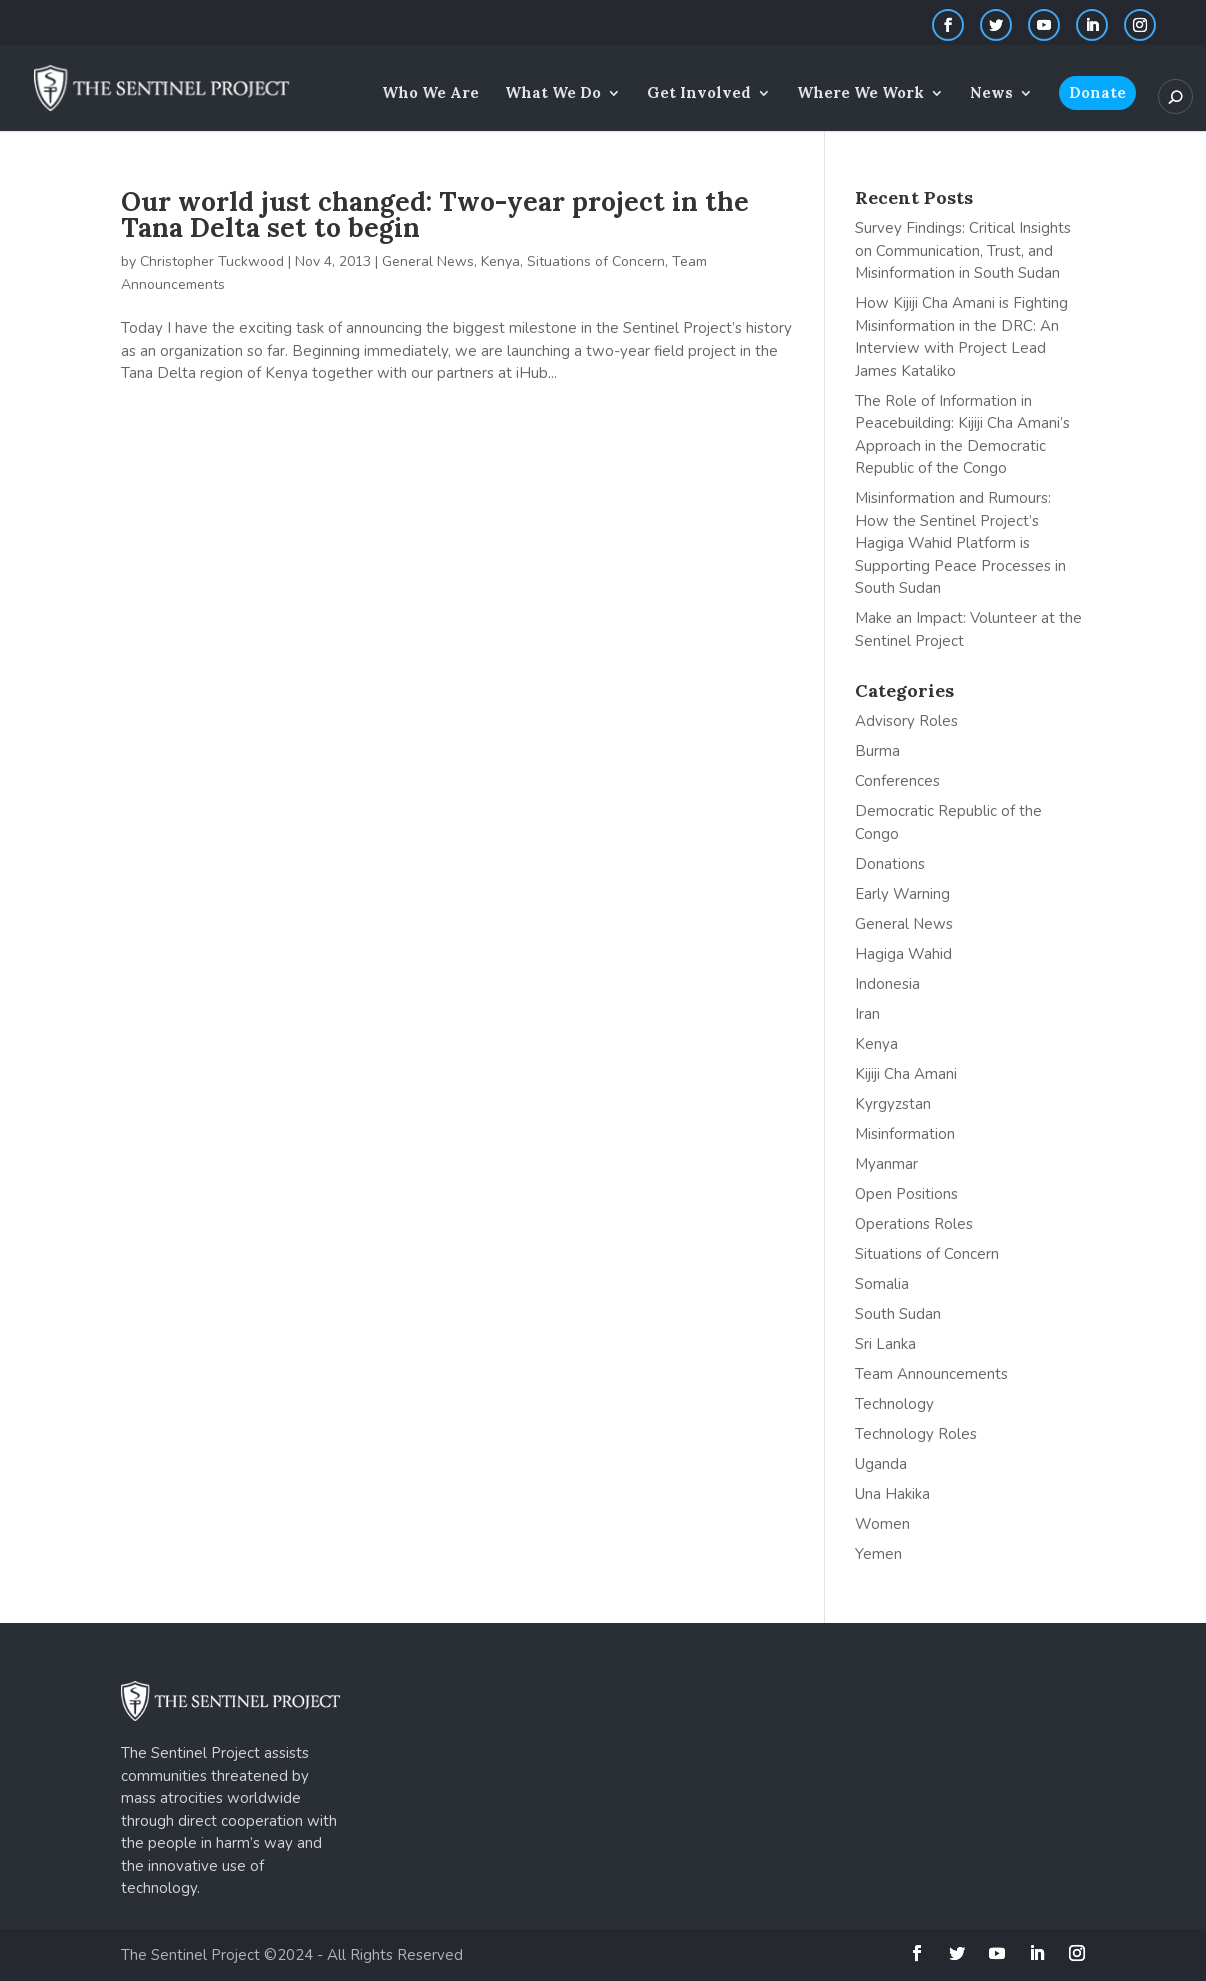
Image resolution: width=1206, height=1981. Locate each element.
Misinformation (905, 1134)
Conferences (897, 781)
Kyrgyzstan (893, 1104)
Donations (890, 864)
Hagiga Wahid (903, 954)
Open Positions (906, 1194)
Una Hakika (892, 1494)
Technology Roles (916, 1434)
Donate (1097, 92)
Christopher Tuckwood (212, 261)
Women (882, 1524)
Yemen (878, 1554)
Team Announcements (931, 1374)
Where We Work (860, 94)
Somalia (882, 1284)
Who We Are (430, 94)
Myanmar (886, 1164)
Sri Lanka (885, 1344)
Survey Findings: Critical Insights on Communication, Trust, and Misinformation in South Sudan (963, 250)
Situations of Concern (596, 261)
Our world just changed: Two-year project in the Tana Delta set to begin (435, 214)
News (991, 94)
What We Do (553, 94)
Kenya (500, 261)
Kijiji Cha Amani (906, 1074)
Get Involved (699, 94)
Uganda (881, 1464)
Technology (894, 1404)
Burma (877, 751)
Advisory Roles (906, 721)
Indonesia (887, 984)
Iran (867, 1014)
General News (428, 261)
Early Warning (902, 894)
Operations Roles (914, 1224)
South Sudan (898, 1314)
